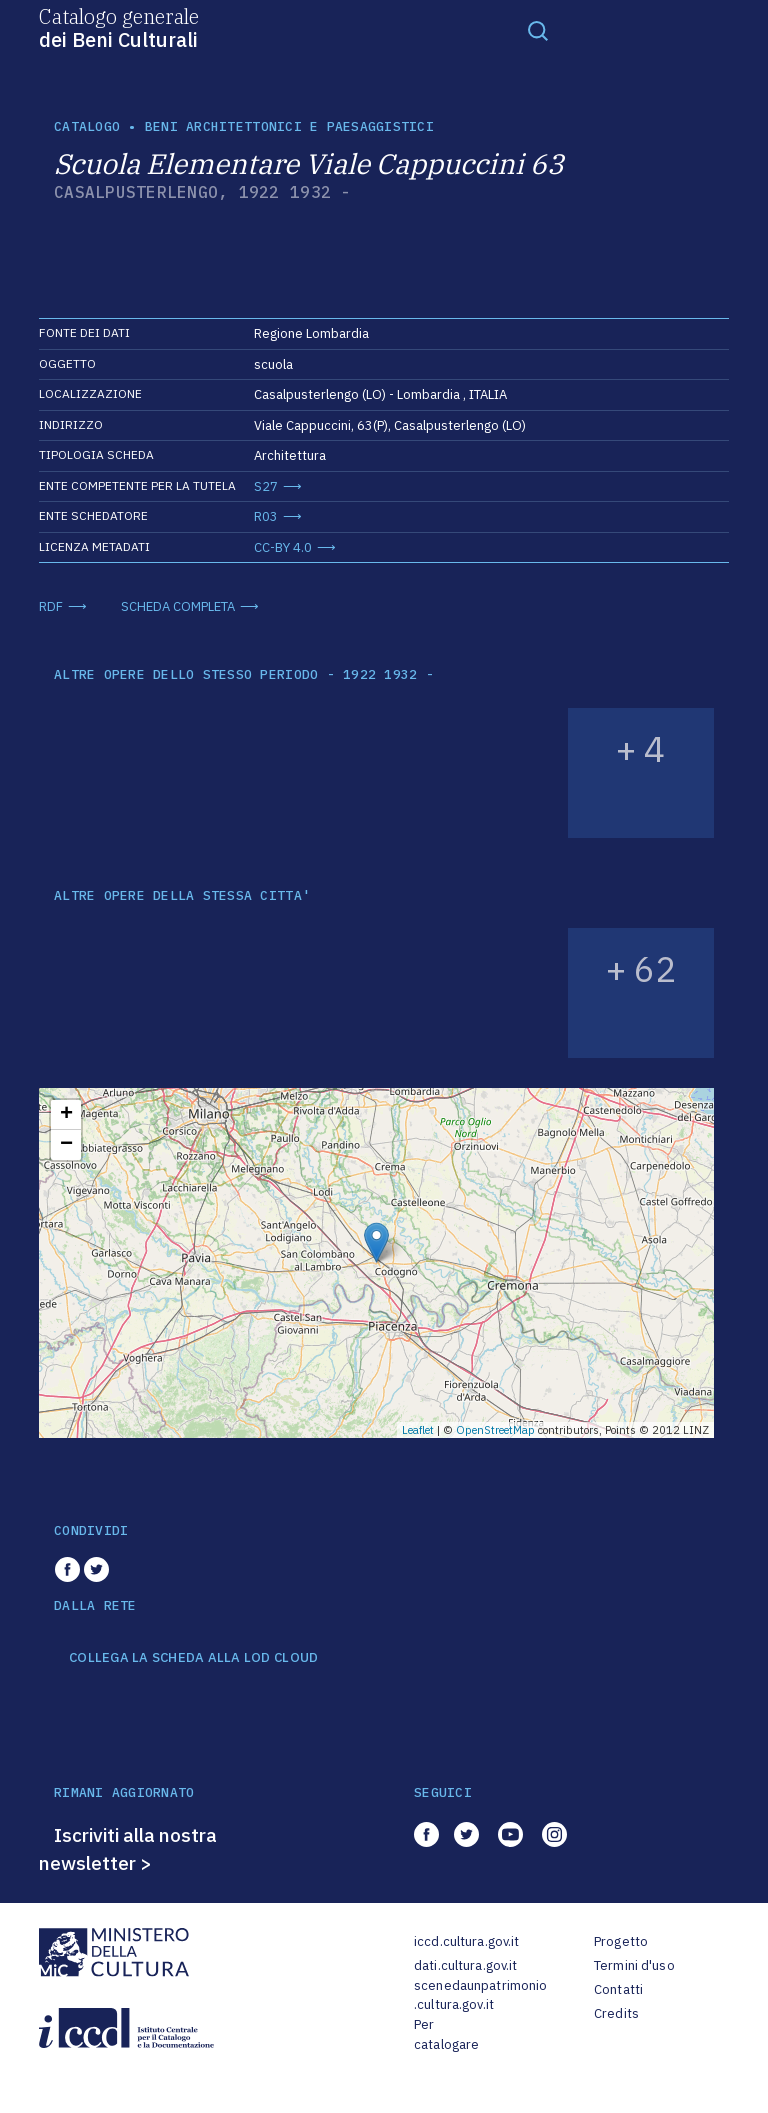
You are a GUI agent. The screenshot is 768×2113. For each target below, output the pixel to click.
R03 (266, 516)
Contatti (618, 1989)
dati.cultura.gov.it (465, 1965)
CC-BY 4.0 (283, 547)
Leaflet (418, 1430)
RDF (51, 606)
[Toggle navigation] (538, 30)
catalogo (87, 126)
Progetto (621, 1941)
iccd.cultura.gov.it (466, 1941)
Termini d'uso (634, 1965)
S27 (266, 486)
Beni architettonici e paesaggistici (289, 126)
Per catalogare (446, 2034)
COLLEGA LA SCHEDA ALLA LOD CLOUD (193, 1658)
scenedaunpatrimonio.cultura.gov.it (480, 1995)
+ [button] (66, 1115)
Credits (616, 2013)
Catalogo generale (119, 27)
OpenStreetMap (495, 1430)
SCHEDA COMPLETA (178, 606)
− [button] (66, 1145)
